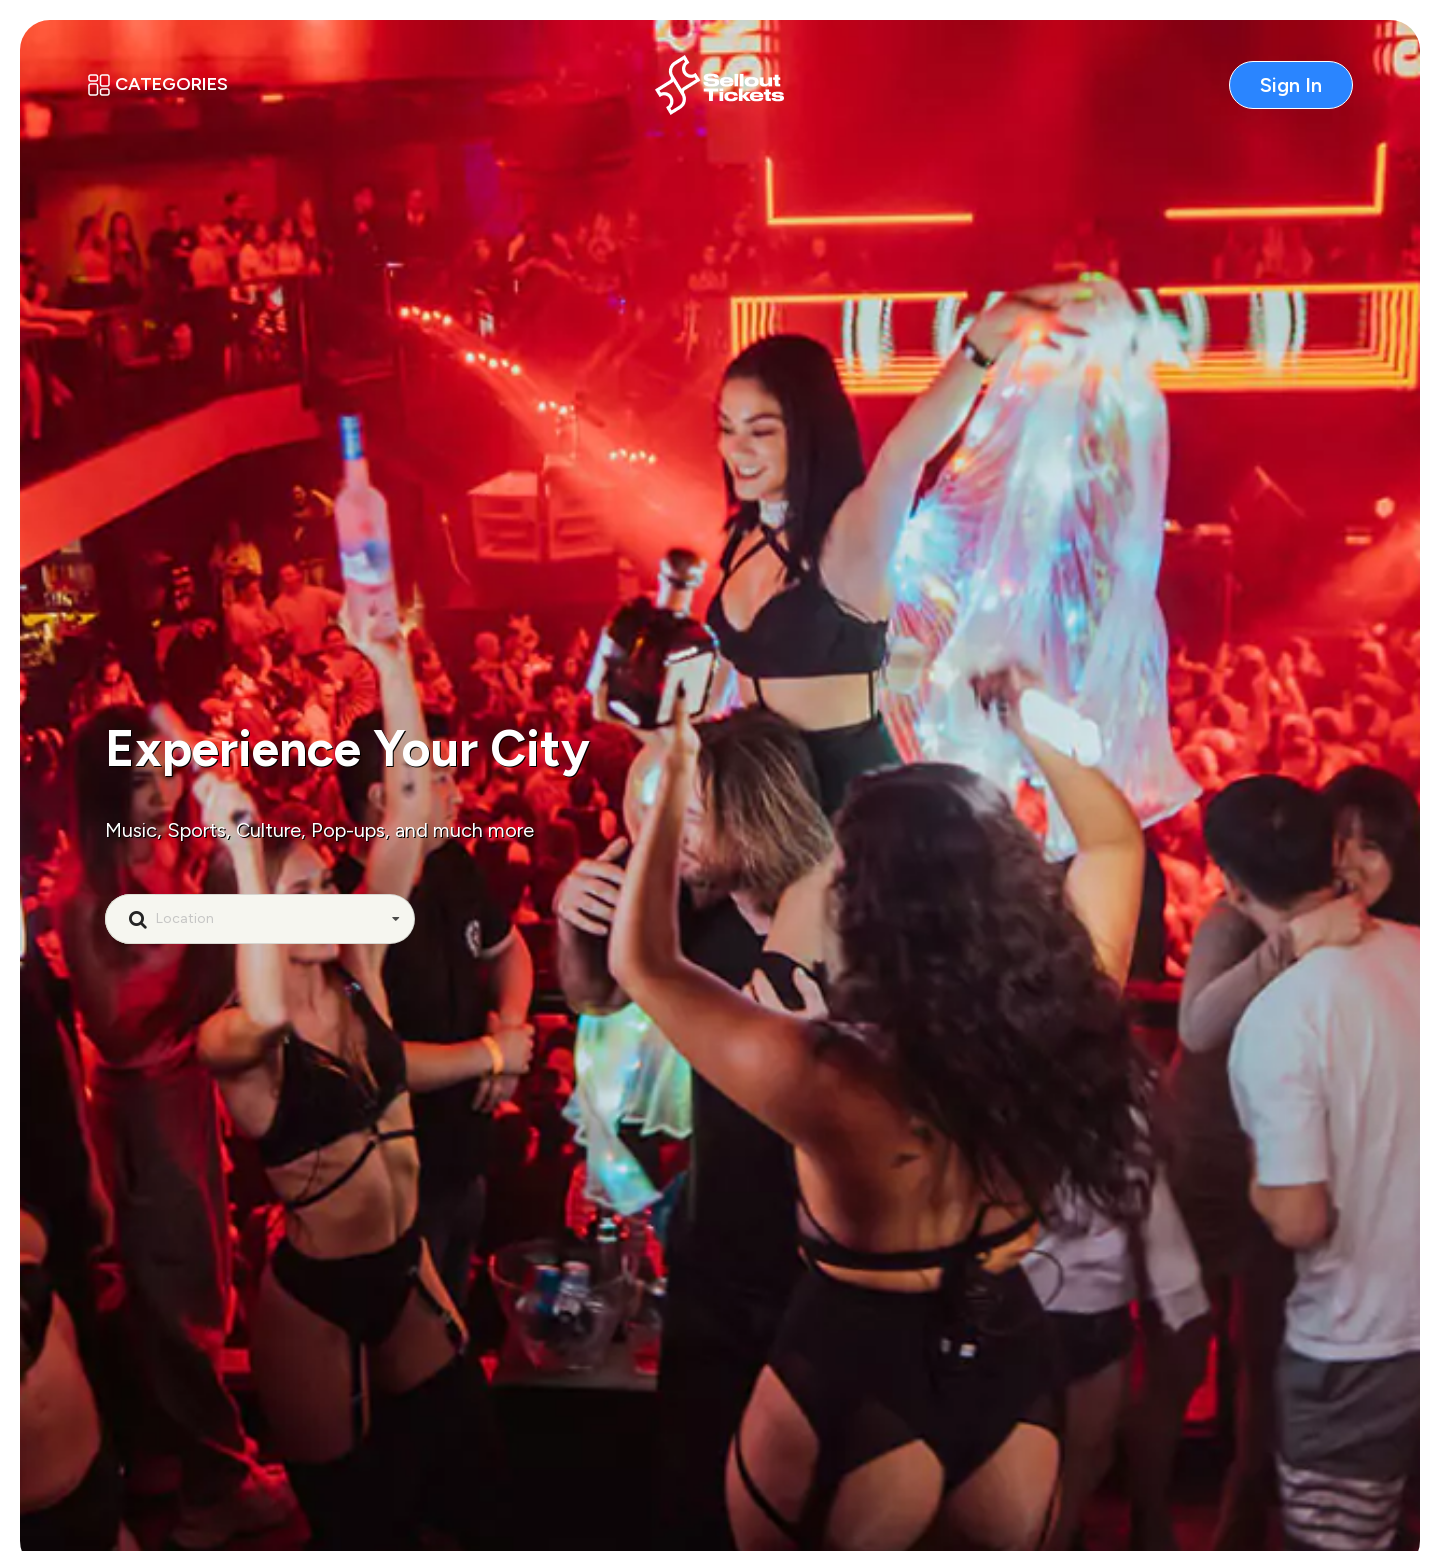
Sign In (1291, 85)
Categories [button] (157, 84)
